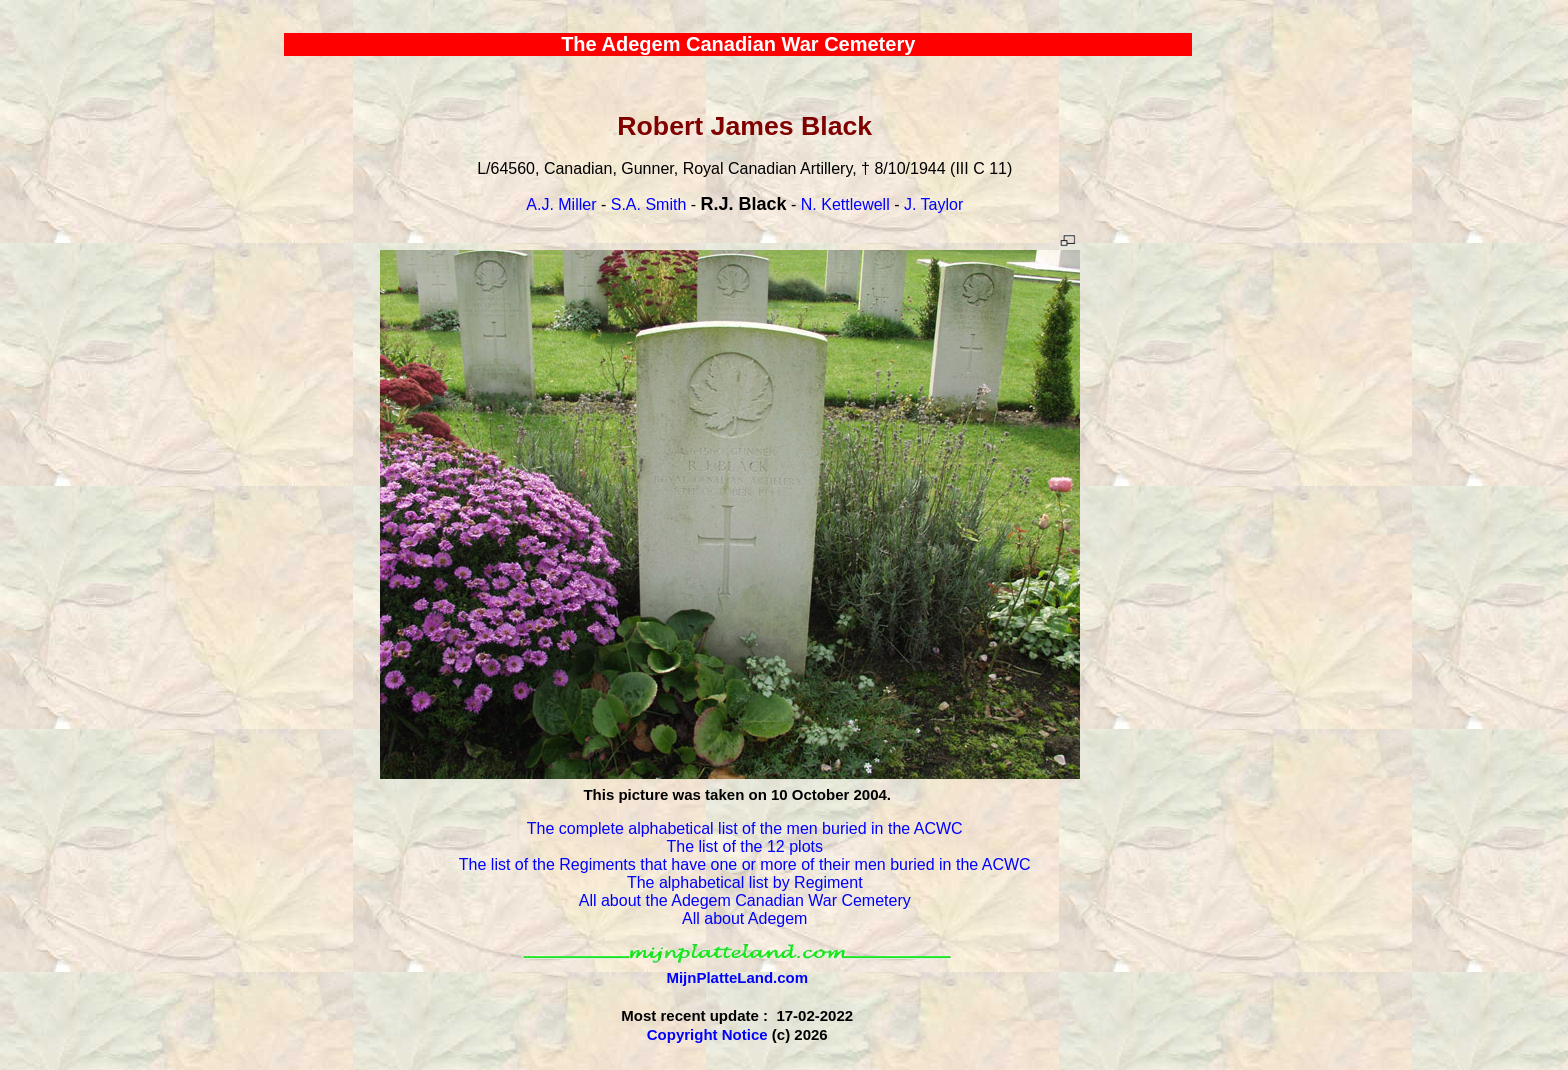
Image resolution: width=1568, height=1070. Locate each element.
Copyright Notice (707, 1034)
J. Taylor (933, 204)
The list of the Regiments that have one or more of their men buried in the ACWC (745, 864)
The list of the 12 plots (744, 846)
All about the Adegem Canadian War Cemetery (745, 900)
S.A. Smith (649, 204)
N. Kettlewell (845, 204)
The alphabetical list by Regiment (745, 882)
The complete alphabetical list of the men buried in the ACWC (745, 828)
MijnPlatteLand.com (737, 977)
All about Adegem (744, 918)
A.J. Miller (561, 204)
